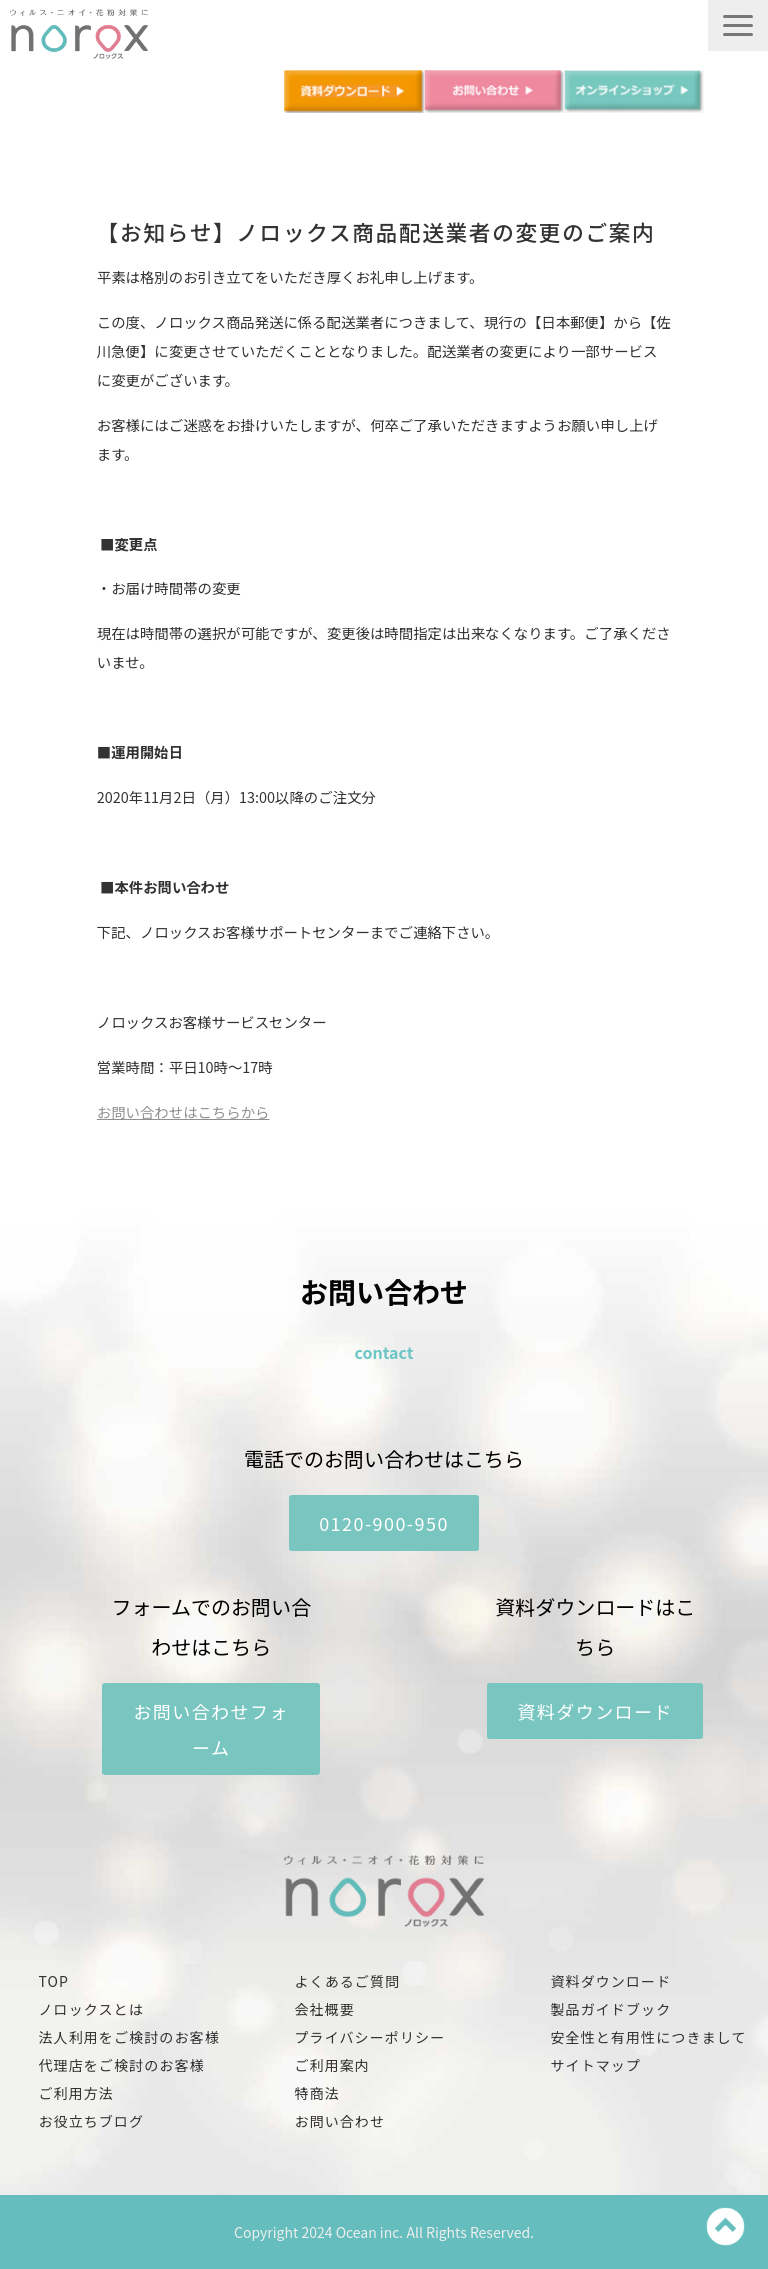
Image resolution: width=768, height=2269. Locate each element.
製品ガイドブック (610, 2009)
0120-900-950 (384, 1523)
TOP (53, 1981)
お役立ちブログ (91, 2121)
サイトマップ (595, 2065)
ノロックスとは (90, 2009)
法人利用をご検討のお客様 (128, 2037)
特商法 (316, 2093)
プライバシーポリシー (369, 2037)
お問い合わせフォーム (211, 1729)
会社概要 (324, 2009)
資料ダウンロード (595, 1711)
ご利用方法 (76, 2093)
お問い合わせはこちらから (183, 1111)
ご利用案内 (332, 2065)
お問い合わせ (339, 2121)
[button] (738, 25)
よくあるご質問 (347, 1981)
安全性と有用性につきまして (648, 2037)
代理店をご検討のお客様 (121, 2065)
